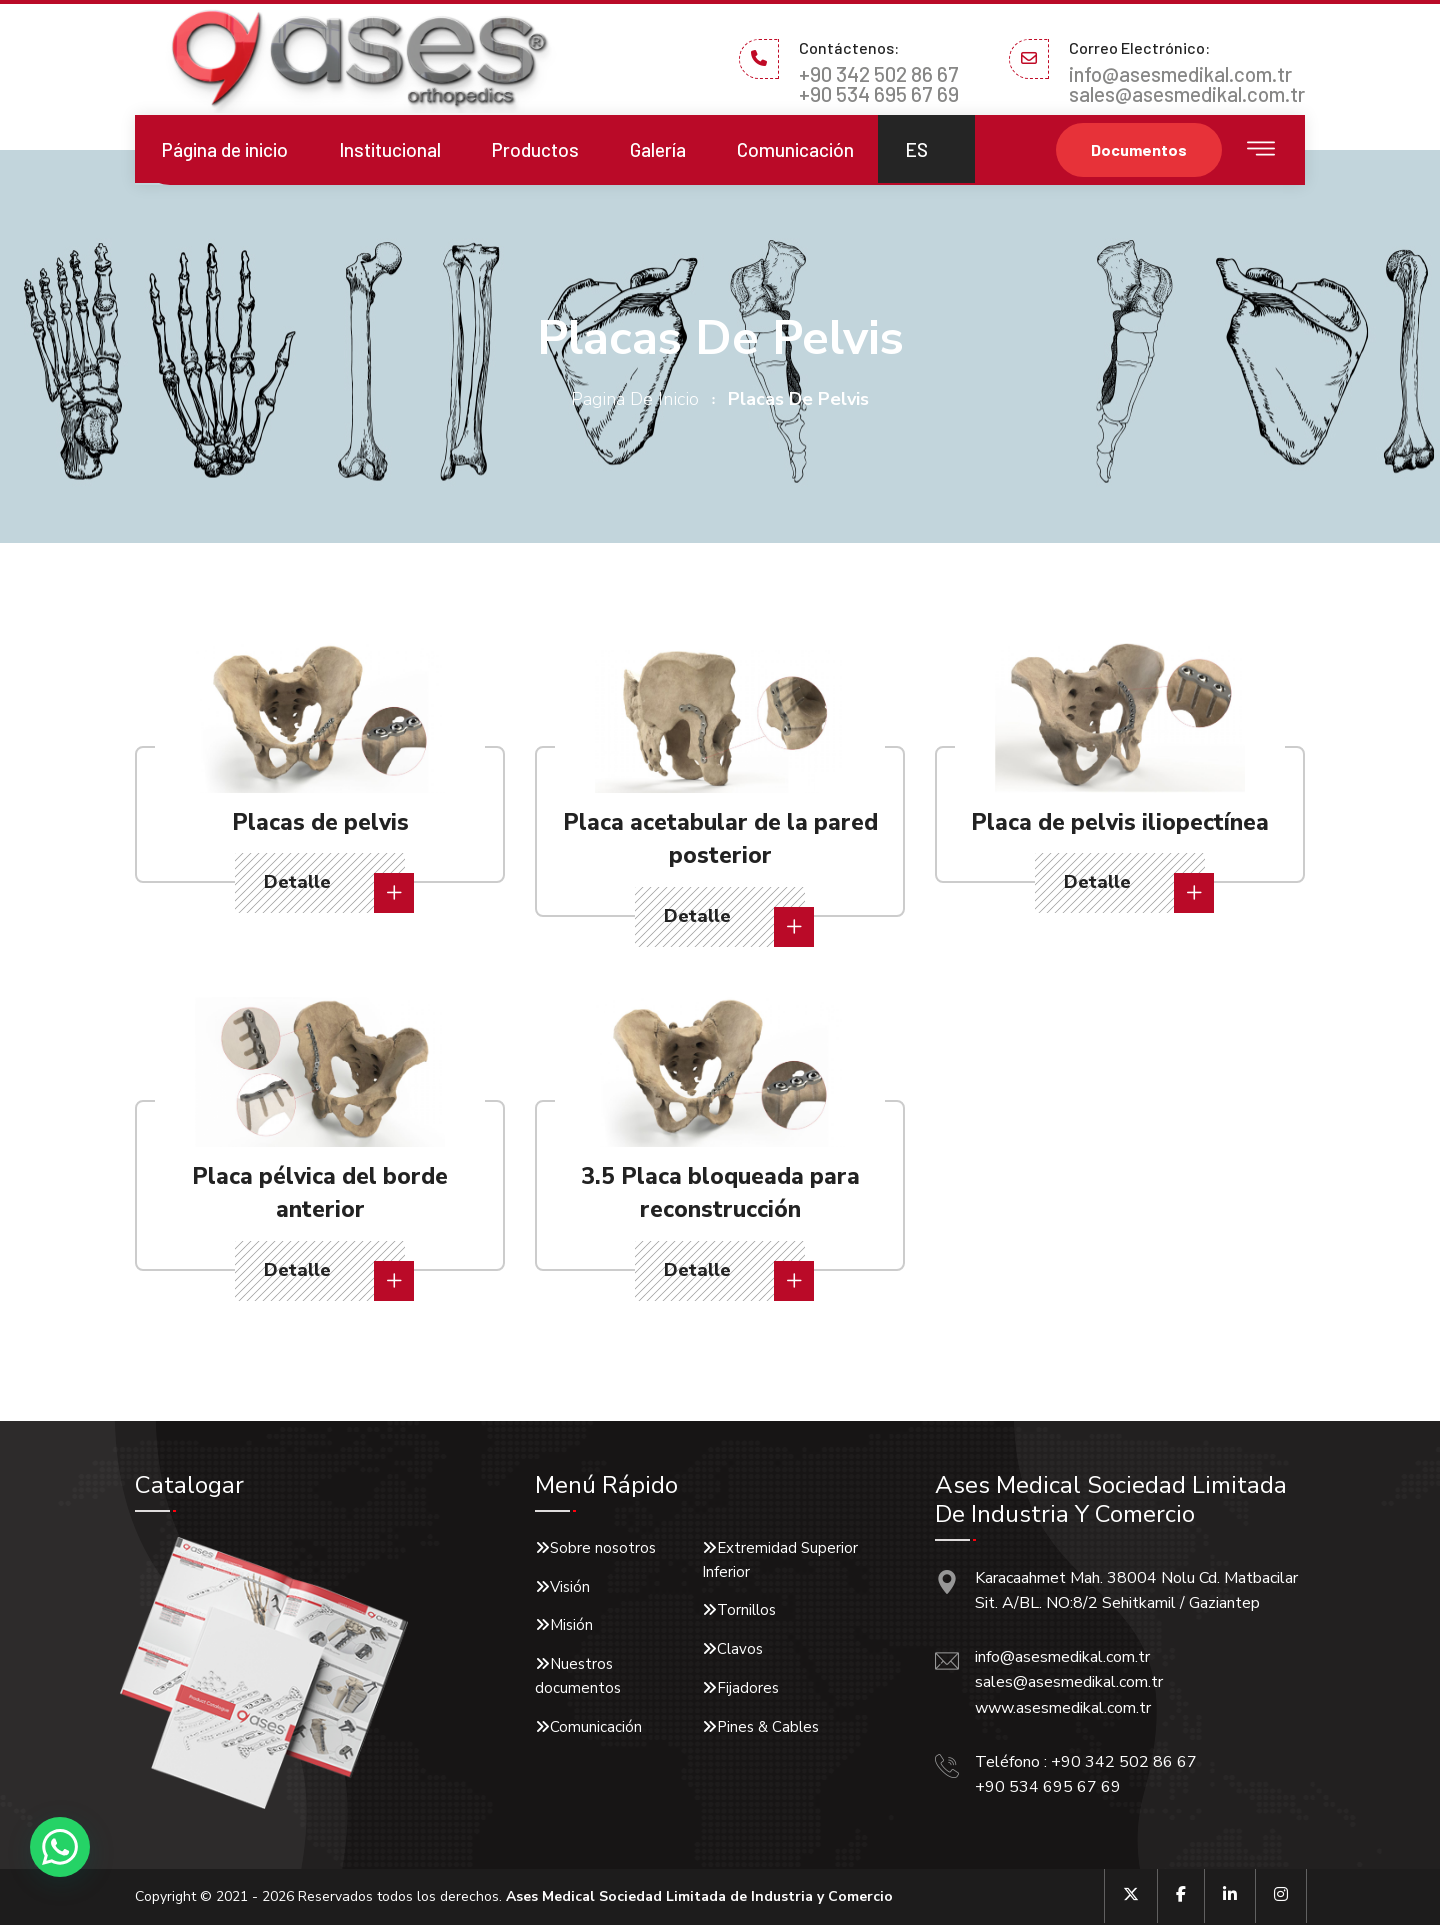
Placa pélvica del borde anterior (320, 1193)
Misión (571, 1625)
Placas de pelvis (320, 822)
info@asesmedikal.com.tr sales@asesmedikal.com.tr (1187, 83)
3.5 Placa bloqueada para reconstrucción (720, 1193)
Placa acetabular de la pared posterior (720, 839)
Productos (535, 149)
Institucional (390, 149)
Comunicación (795, 149)
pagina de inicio (635, 399)
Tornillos (746, 1610)
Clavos (740, 1649)
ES (916, 149)
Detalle (334, 891)
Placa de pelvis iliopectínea (1120, 822)
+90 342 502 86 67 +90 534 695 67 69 (879, 83)
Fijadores (748, 1688)
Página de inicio (225, 149)
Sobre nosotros (603, 1548)
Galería (658, 149)
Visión (570, 1587)
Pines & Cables (768, 1727)
